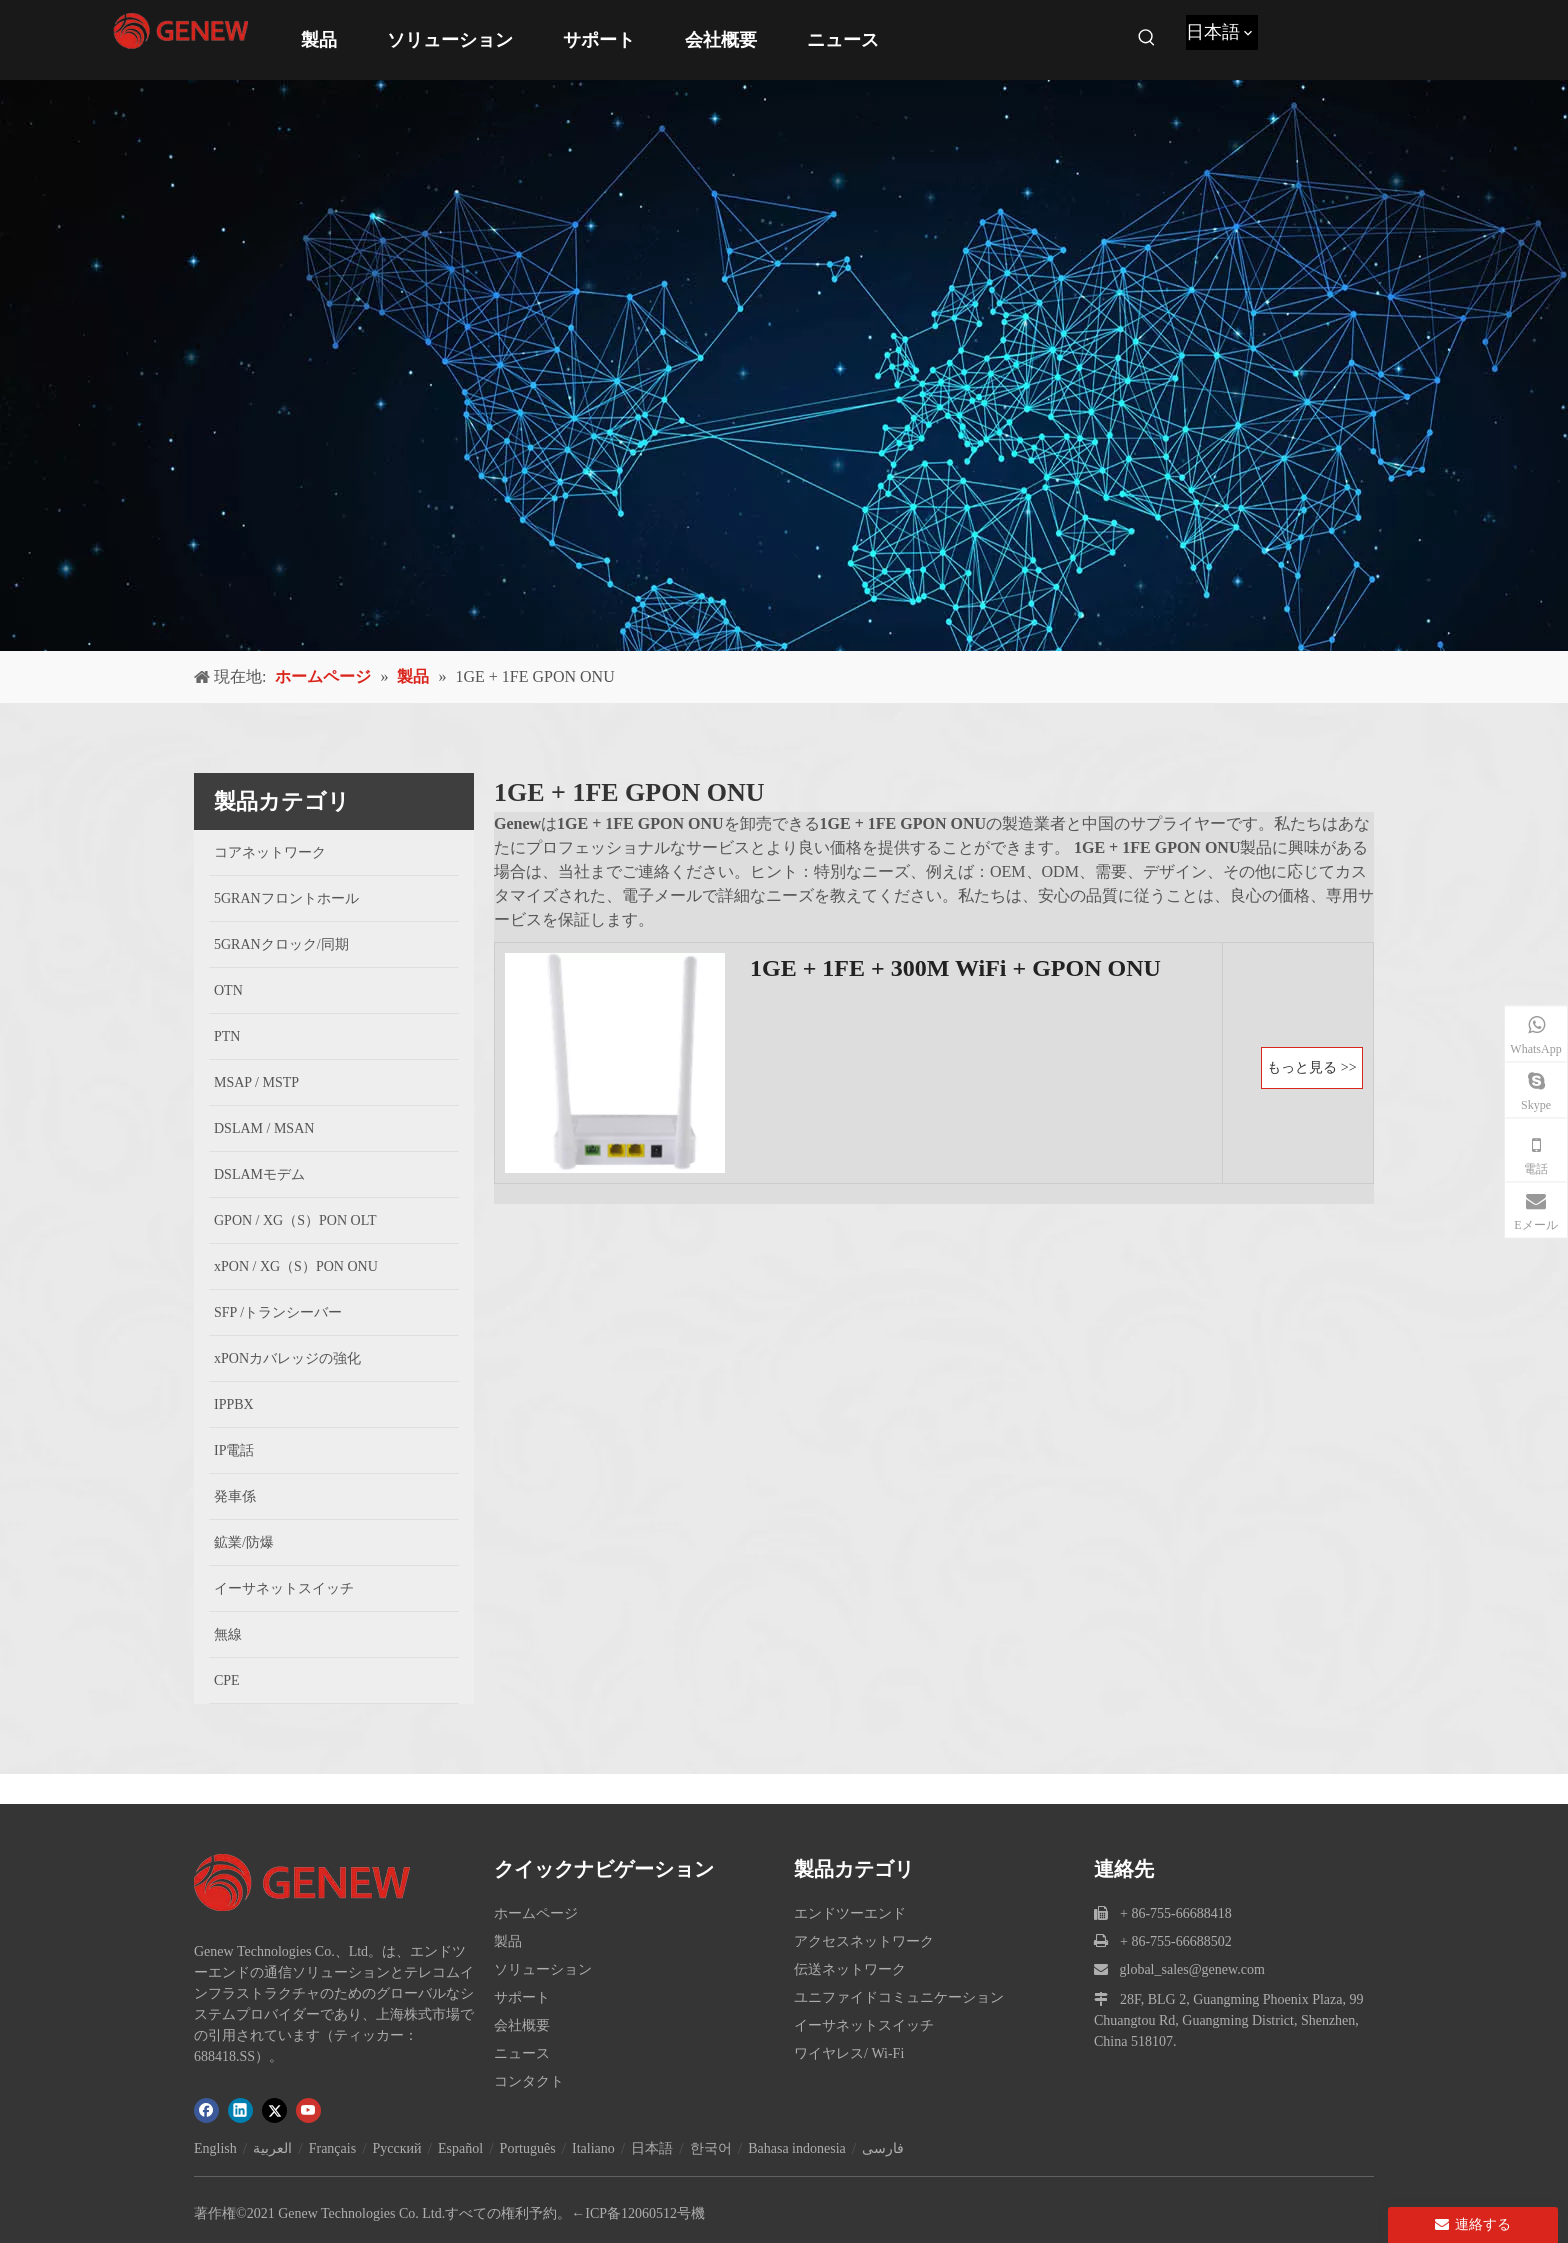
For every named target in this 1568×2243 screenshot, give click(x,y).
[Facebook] (206, 2110)
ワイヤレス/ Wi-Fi (849, 2053)
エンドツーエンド (850, 1913)
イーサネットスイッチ (864, 2025)
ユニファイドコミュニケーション (899, 1997)
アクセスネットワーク (864, 1941)
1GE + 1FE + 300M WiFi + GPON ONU (955, 968)
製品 (508, 1941)
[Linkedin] (240, 2110)
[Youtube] (308, 2110)
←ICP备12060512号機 (638, 2213)
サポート (522, 1997)
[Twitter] (274, 2110)
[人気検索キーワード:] (1147, 38)
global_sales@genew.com (1192, 1969)
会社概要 (522, 2025)
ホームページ (536, 1913)
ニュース (522, 2053)
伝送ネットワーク (850, 1969)
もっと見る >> (1311, 1067)
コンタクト (529, 2081)
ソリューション (543, 1969)
